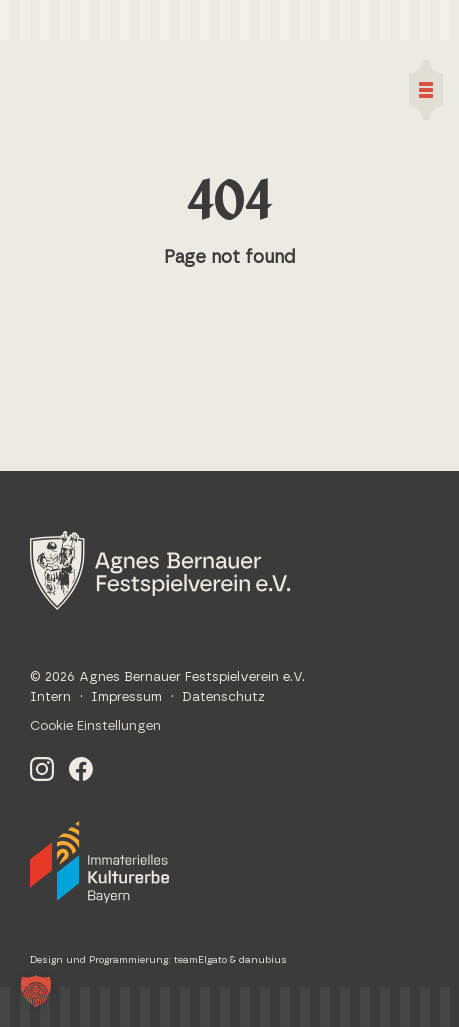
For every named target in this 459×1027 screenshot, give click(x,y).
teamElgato (200, 960)
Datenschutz (223, 697)
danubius (263, 960)
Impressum (126, 697)
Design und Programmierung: (102, 960)
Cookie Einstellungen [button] (95, 726)
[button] (36, 991)
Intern (50, 697)
